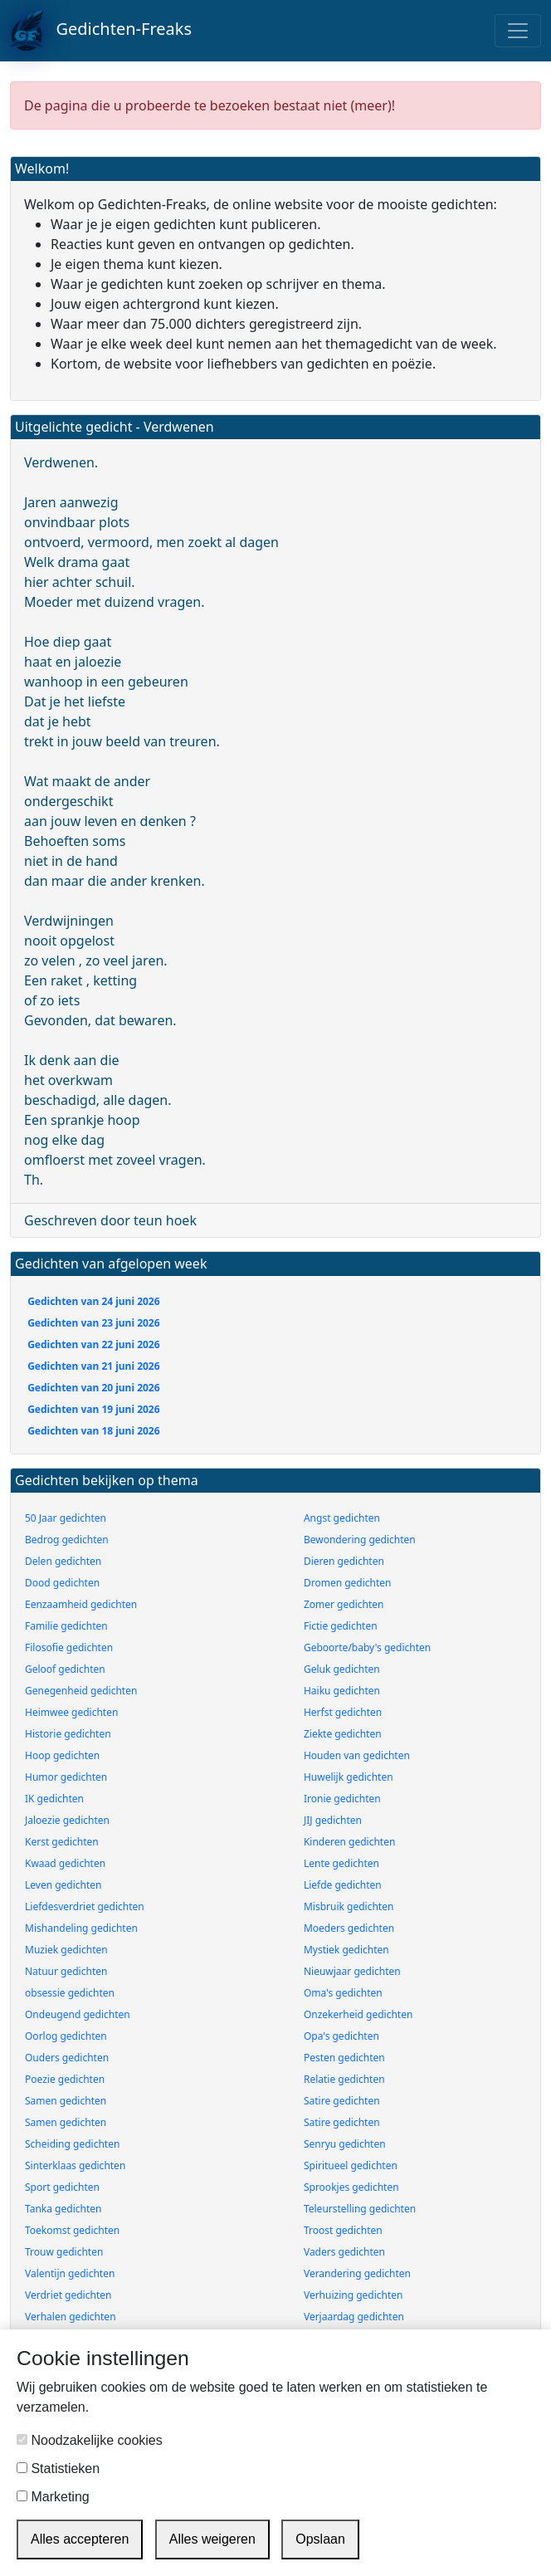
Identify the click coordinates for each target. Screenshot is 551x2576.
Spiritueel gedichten (350, 2165)
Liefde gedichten (343, 1885)
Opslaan (320, 2539)
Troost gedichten (343, 2230)
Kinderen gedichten (349, 1842)
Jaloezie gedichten (67, 1820)
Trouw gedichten (64, 2252)
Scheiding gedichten (72, 2144)
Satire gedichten (342, 2101)
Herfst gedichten (343, 1712)
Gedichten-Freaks (101, 31)
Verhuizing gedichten (353, 2295)
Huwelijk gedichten (348, 1777)
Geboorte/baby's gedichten (367, 1647)
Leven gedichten (63, 1885)
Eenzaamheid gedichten (81, 1604)
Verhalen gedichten (70, 2317)
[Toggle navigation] (518, 30)
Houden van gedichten (357, 1755)
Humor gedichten (66, 1777)
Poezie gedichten (65, 2079)
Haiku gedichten (342, 1691)
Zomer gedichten (344, 1604)
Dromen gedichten (348, 1583)
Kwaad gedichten (65, 1863)
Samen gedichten (65, 2101)
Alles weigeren (212, 2539)
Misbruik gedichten (348, 1906)
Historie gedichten (68, 1734)
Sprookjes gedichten (351, 2187)
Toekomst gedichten (72, 2230)
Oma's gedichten (343, 1993)
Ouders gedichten (67, 2058)
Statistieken (58, 2468)
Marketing (53, 2497)
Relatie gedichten (344, 2079)
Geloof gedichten (65, 1669)
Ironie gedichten (342, 1798)
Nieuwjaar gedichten (352, 1971)
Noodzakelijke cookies (90, 2440)
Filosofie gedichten (69, 1647)
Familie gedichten (66, 1626)
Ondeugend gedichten (77, 2014)
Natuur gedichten (66, 1971)
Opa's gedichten (341, 2036)
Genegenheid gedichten (81, 1691)
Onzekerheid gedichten (358, 2014)
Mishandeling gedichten (81, 1928)
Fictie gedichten (341, 1626)
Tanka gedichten (63, 2209)
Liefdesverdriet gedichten (84, 1906)
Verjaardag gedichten (354, 2317)
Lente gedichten (341, 1863)
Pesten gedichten (344, 2058)
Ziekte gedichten (343, 1734)
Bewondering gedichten (360, 1539)
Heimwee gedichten (71, 1712)
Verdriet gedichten (68, 2295)
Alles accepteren (80, 2539)
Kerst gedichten (62, 1842)
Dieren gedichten (344, 1561)
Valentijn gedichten (70, 2273)
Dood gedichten (62, 1583)
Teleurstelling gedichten (360, 2209)
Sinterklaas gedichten (75, 2165)
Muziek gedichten (66, 1950)
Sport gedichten (62, 2187)
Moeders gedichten (349, 1928)
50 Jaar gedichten (65, 1518)
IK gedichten (54, 1798)
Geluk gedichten (342, 1669)
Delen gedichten (63, 1561)
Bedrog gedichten (67, 1539)
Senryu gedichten (345, 2144)
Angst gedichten (342, 1518)
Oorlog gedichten (66, 2036)
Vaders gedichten (344, 2252)
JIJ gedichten (333, 1820)
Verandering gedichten (357, 2273)
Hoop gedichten (62, 1755)
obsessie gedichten (70, 1993)
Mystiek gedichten (346, 1950)
